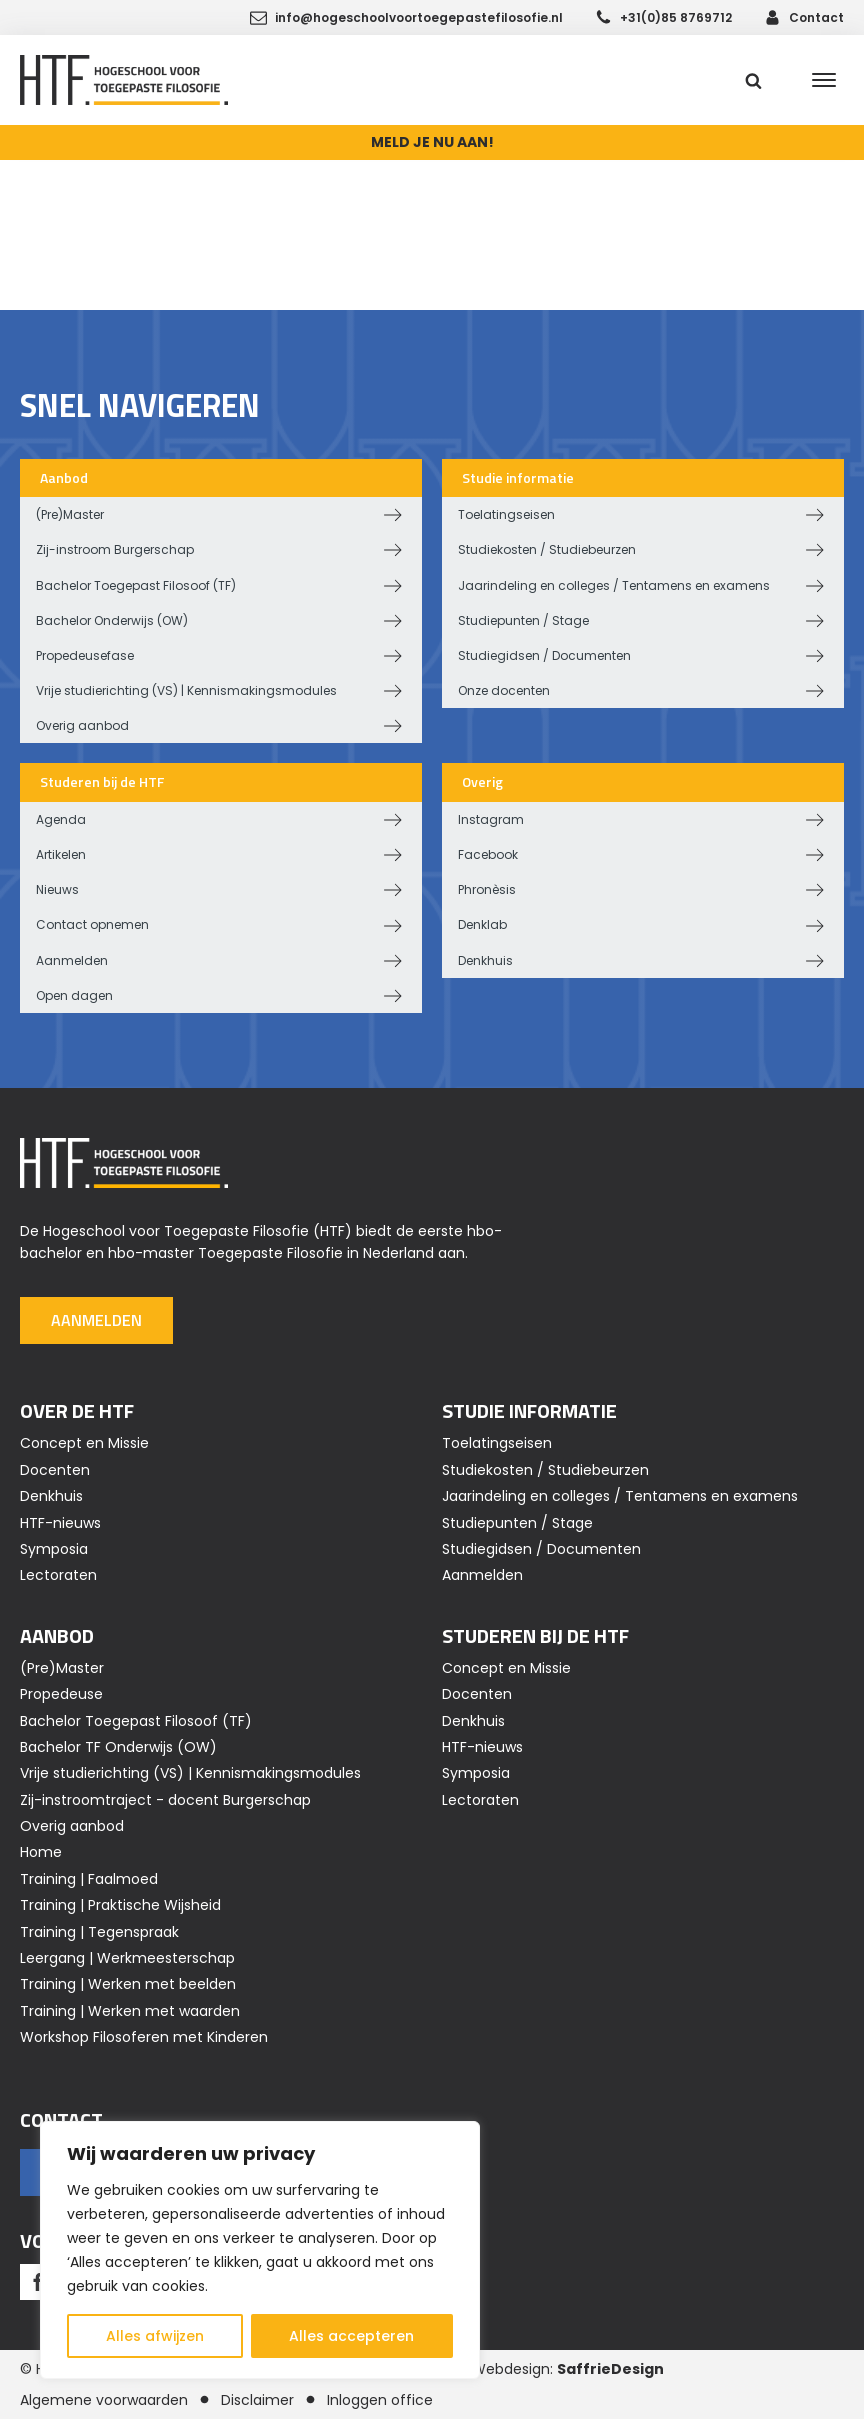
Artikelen (61, 854)
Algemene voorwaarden (104, 2400)
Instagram (491, 819)
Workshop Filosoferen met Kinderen (144, 2037)
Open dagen (74, 995)
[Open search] (753, 80)
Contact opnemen (92, 924)
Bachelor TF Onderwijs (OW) (118, 1747)
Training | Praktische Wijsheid (120, 1905)
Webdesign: (568, 2369)
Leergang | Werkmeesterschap (127, 1958)
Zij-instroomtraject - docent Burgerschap (165, 1800)
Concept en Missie (84, 1443)
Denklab (482, 924)
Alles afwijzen (155, 2336)
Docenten (55, 1470)
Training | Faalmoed (89, 1879)
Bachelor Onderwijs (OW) (112, 620)
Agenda (61, 819)
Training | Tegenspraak (99, 1932)
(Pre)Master (70, 514)
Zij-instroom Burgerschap (115, 549)
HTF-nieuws (60, 1523)
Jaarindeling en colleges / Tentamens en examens (614, 585)
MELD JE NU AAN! (432, 142)
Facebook (488, 854)
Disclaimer (257, 2400)
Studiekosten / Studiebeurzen (547, 549)
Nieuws (57, 889)
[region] (260, 2250)
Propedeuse (61, 1694)
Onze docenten (504, 690)
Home (41, 1852)
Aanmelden (72, 960)
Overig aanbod (82, 725)
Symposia (54, 1549)
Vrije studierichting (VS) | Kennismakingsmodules (186, 690)
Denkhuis (485, 960)
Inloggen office (380, 2400)
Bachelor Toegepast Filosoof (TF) (136, 585)
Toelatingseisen (506, 514)
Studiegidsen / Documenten (544, 655)
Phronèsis (487, 889)
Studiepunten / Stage (523, 620)
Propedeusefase (85, 655)
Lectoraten (58, 1575)
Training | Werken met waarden (130, 2011)
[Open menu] (824, 80)
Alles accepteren (351, 2336)
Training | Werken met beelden (128, 1984)
